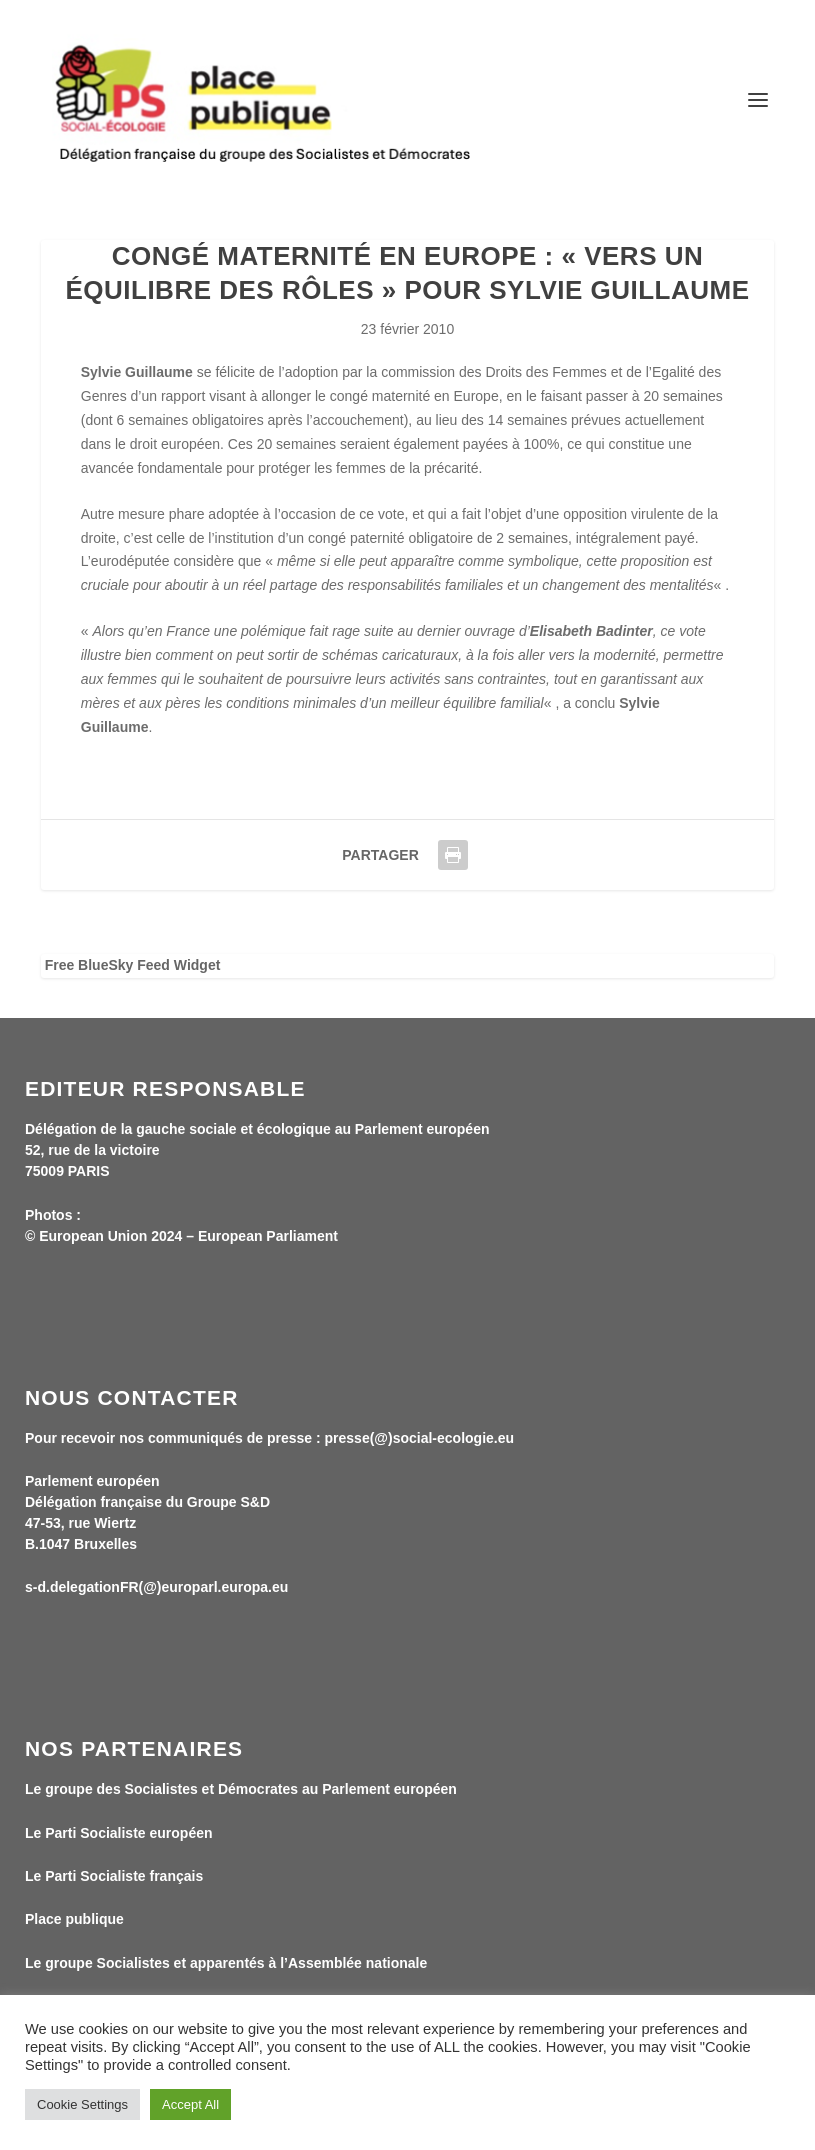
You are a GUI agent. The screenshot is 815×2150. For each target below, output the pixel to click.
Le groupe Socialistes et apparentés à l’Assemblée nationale (226, 1963)
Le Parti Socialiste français (114, 1876)
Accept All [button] (190, 2104)
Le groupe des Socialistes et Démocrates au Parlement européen (241, 1789)
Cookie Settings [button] (82, 2104)
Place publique (74, 1919)
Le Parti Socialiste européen (119, 1833)
